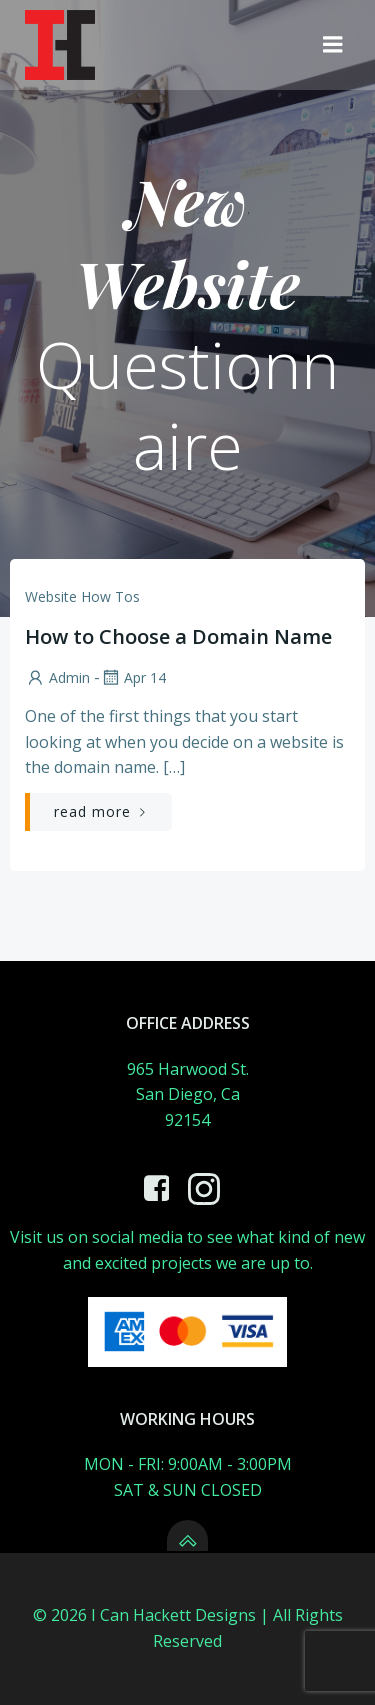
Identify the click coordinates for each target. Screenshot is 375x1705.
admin (57, 677)
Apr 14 (133, 677)
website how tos (82, 596)
